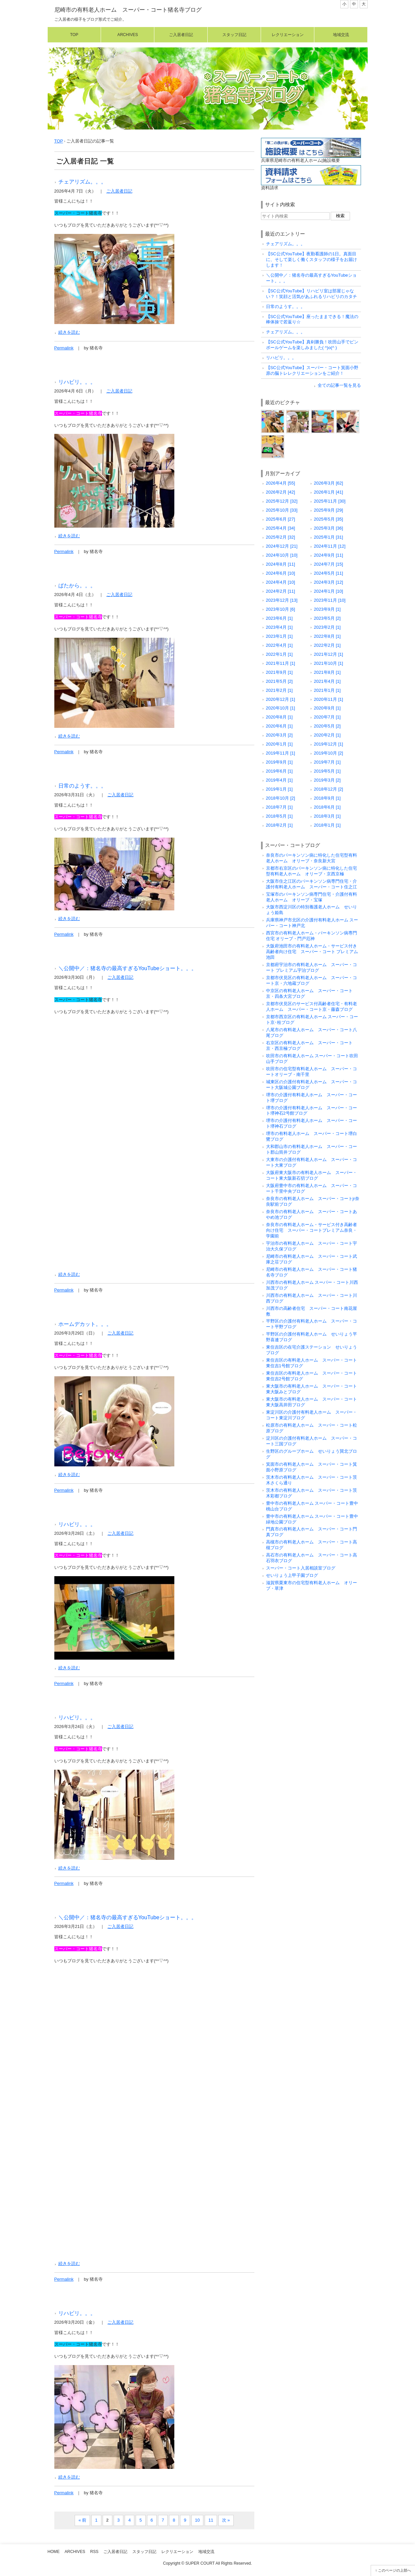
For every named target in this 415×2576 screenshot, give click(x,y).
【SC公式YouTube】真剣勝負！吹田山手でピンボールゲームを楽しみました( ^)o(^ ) (312, 344)
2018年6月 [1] (327, 807)
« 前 (82, 2520)
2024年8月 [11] (280, 564)
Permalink (64, 347)
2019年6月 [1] (279, 771)
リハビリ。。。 (77, 382)
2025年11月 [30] (330, 501)
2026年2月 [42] (280, 492)
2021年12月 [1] (328, 654)
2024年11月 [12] (330, 546)
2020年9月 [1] (327, 707)
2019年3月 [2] (327, 780)
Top (74, 34)
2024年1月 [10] (328, 591)
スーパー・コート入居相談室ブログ (300, 1567)
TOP (58, 141)
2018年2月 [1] (279, 825)
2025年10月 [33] (282, 510)
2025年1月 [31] (328, 537)
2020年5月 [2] (327, 726)
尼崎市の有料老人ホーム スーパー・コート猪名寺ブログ (128, 10)
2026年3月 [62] (328, 483)
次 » (226, 2520)
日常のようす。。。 (82, 786)
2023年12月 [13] (282, 600)
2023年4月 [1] (279, 627)
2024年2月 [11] (280, 591)
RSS (94, 2551)
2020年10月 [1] (280, 707)
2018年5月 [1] (279, 816)
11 (210, 2520)
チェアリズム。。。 (82, 182)
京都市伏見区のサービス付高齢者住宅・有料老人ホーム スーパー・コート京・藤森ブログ (311, 1006)
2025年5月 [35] (328, 519)
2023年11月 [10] (330, 600)
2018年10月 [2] (280, 798)
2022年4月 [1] (279, 645)
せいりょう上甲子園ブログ (292, 1575)
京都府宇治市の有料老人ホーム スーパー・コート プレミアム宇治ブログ (311, 967)
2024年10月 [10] (282, 555)
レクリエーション (288, 34)
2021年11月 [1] (280, 663)
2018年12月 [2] (328, 789)
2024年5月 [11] (328, 573)
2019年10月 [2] (328, 753)
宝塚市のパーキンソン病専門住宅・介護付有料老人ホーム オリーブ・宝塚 (311, 897)
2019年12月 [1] (328, 744)
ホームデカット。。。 (85, 1324)
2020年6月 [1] (279, 726)
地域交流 (341, 34)
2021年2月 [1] (279, 690)
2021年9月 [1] (279, 672)
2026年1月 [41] (328, 492)
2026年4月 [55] (280, 483)
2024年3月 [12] (328, 582)
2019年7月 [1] (327, 762)
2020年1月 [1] (279, 744)
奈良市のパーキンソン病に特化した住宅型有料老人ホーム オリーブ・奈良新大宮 (311, 858)
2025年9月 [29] (328, 510)
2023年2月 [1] (327, 627)
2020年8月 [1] (279, 717)
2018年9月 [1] (327, 798)
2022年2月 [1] (327, 645)
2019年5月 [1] (327, 771)
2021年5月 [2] (279, 681)
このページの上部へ (394, 2570)
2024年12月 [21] (282, 546)
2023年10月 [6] (280, 609)
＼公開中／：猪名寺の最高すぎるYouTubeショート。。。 (127, 968)
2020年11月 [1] (328, 699)
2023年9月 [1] (327, 609)
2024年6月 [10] (280, 573)
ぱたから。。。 (77, 585)
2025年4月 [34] (280, 528)
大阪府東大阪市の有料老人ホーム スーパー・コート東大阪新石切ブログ (311, 1175)
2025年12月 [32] (282, 501)
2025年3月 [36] (328, 528)
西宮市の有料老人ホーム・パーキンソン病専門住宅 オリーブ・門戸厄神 (311, 935)
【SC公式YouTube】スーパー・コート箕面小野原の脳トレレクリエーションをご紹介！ (312, 370)
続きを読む (69, 332)
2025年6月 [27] (280, 519)
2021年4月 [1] (327, 681)
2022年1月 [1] (279, 654)
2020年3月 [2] (279, 735)
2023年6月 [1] (279, 618)
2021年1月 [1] (327, 690)
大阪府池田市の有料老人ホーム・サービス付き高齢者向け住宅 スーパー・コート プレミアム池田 (312, 951)
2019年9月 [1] (279, 762)
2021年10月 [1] (328, 663)
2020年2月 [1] (327, 735)
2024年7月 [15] (328, 564)
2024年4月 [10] (280, 582)
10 (197, 2520)
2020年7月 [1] (327, 717)
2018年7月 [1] (279, 807)
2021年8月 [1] (327, 672)
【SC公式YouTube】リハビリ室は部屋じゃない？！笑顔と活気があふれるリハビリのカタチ (311, 293)
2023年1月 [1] (279, 636)
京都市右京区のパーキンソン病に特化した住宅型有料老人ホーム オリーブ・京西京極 (311, 871)
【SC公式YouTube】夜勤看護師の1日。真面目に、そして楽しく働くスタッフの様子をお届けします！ (311, 259)
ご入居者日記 (181, 34)
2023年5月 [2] (327, 618)
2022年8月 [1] (327, 636)
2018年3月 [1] (327, 816)
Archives (127, 34)
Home (54, 2551)
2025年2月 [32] (280, 537)
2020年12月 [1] (280, 699)
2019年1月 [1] (279, 789)
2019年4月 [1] (279, 780)
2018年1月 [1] (327, 825)
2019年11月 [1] (280, 753)
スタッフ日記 (234, 34)
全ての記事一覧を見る (339, 385)
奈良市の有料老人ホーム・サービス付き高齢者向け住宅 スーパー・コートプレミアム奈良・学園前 (311, 1230)
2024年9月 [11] (328, 555)
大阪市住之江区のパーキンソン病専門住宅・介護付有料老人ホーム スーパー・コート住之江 (311, 884)
